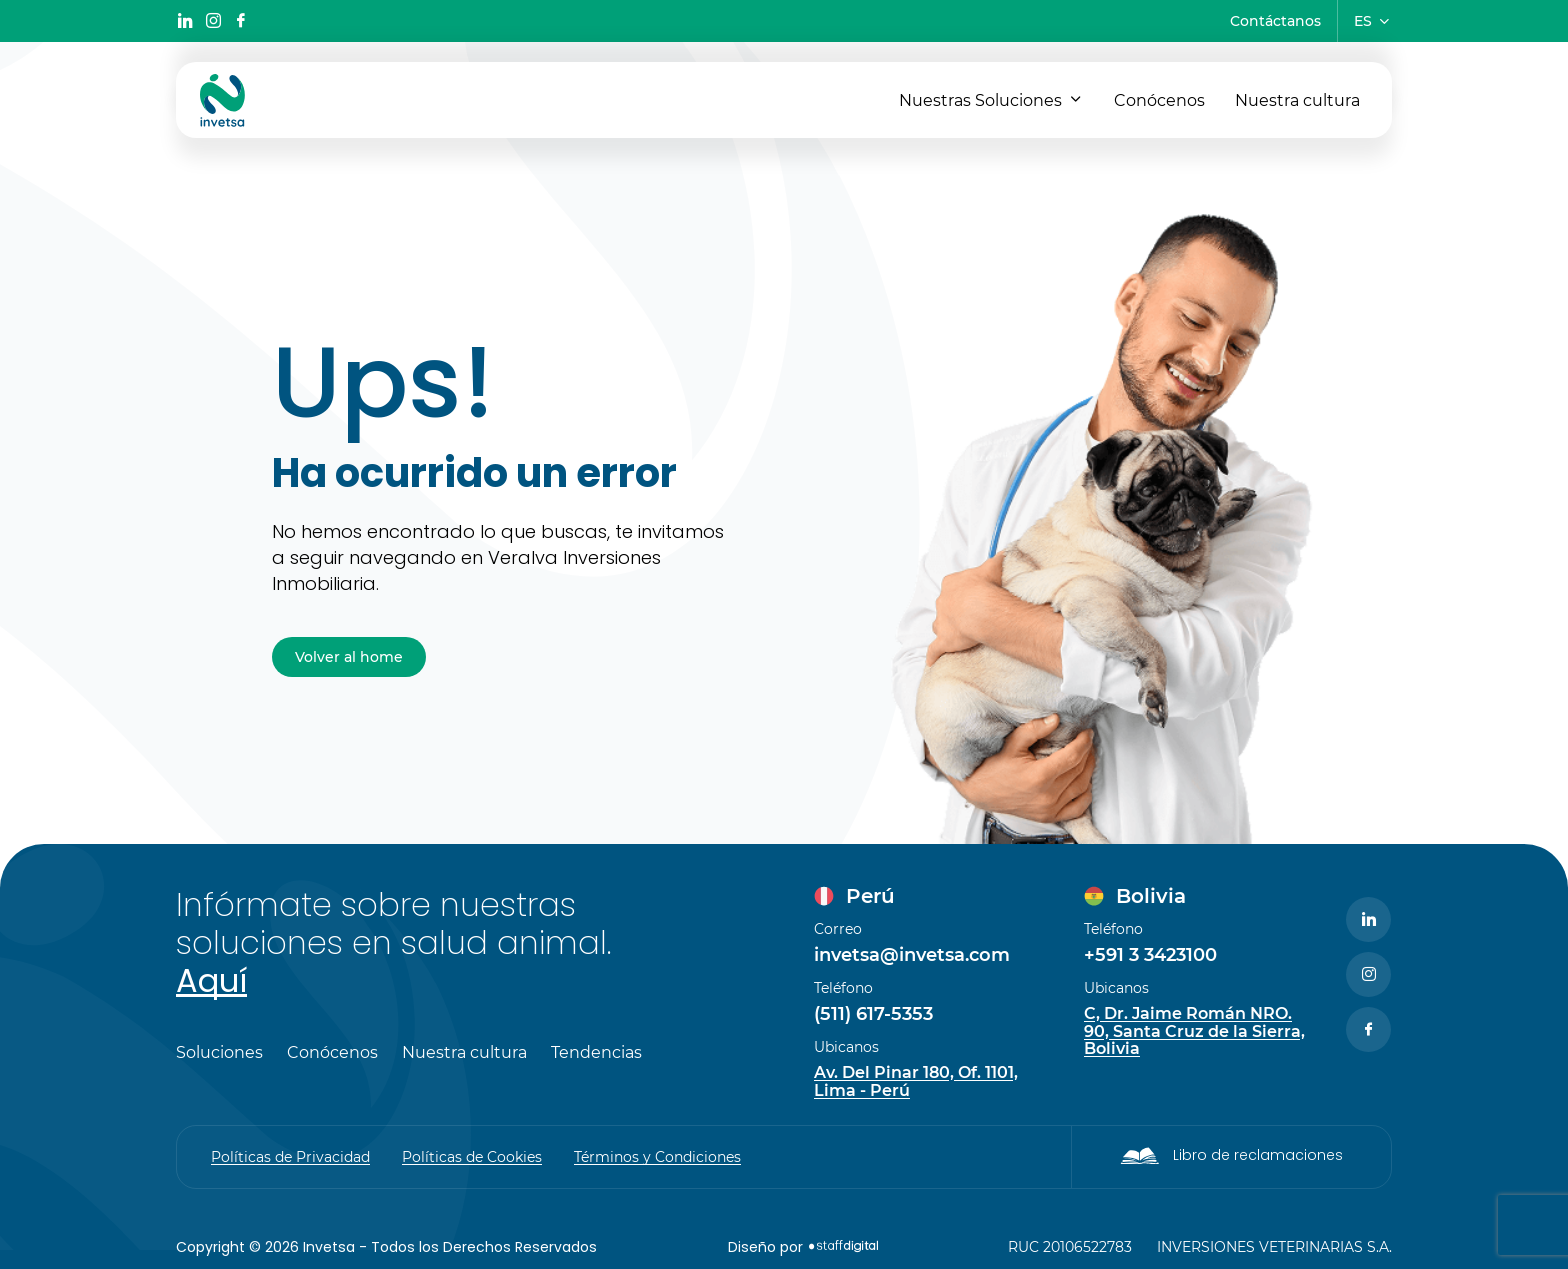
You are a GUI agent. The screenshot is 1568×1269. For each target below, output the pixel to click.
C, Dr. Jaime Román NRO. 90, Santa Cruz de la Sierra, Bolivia (1194, 1032)
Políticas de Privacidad (290, 1157)
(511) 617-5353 (873, 1014)
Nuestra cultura (1297, 100)
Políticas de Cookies (472, 1157)
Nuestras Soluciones (980, 100)
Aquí (211, 980)
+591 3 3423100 (1150, 955)
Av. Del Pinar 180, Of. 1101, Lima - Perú (916, 1082)
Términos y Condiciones (657, 1157)
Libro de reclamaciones (1258, 1155)
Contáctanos (1275, 21)
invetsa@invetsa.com (912, 955)
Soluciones (219, 1053)
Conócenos (1159, 100)
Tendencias (596, 1053)
